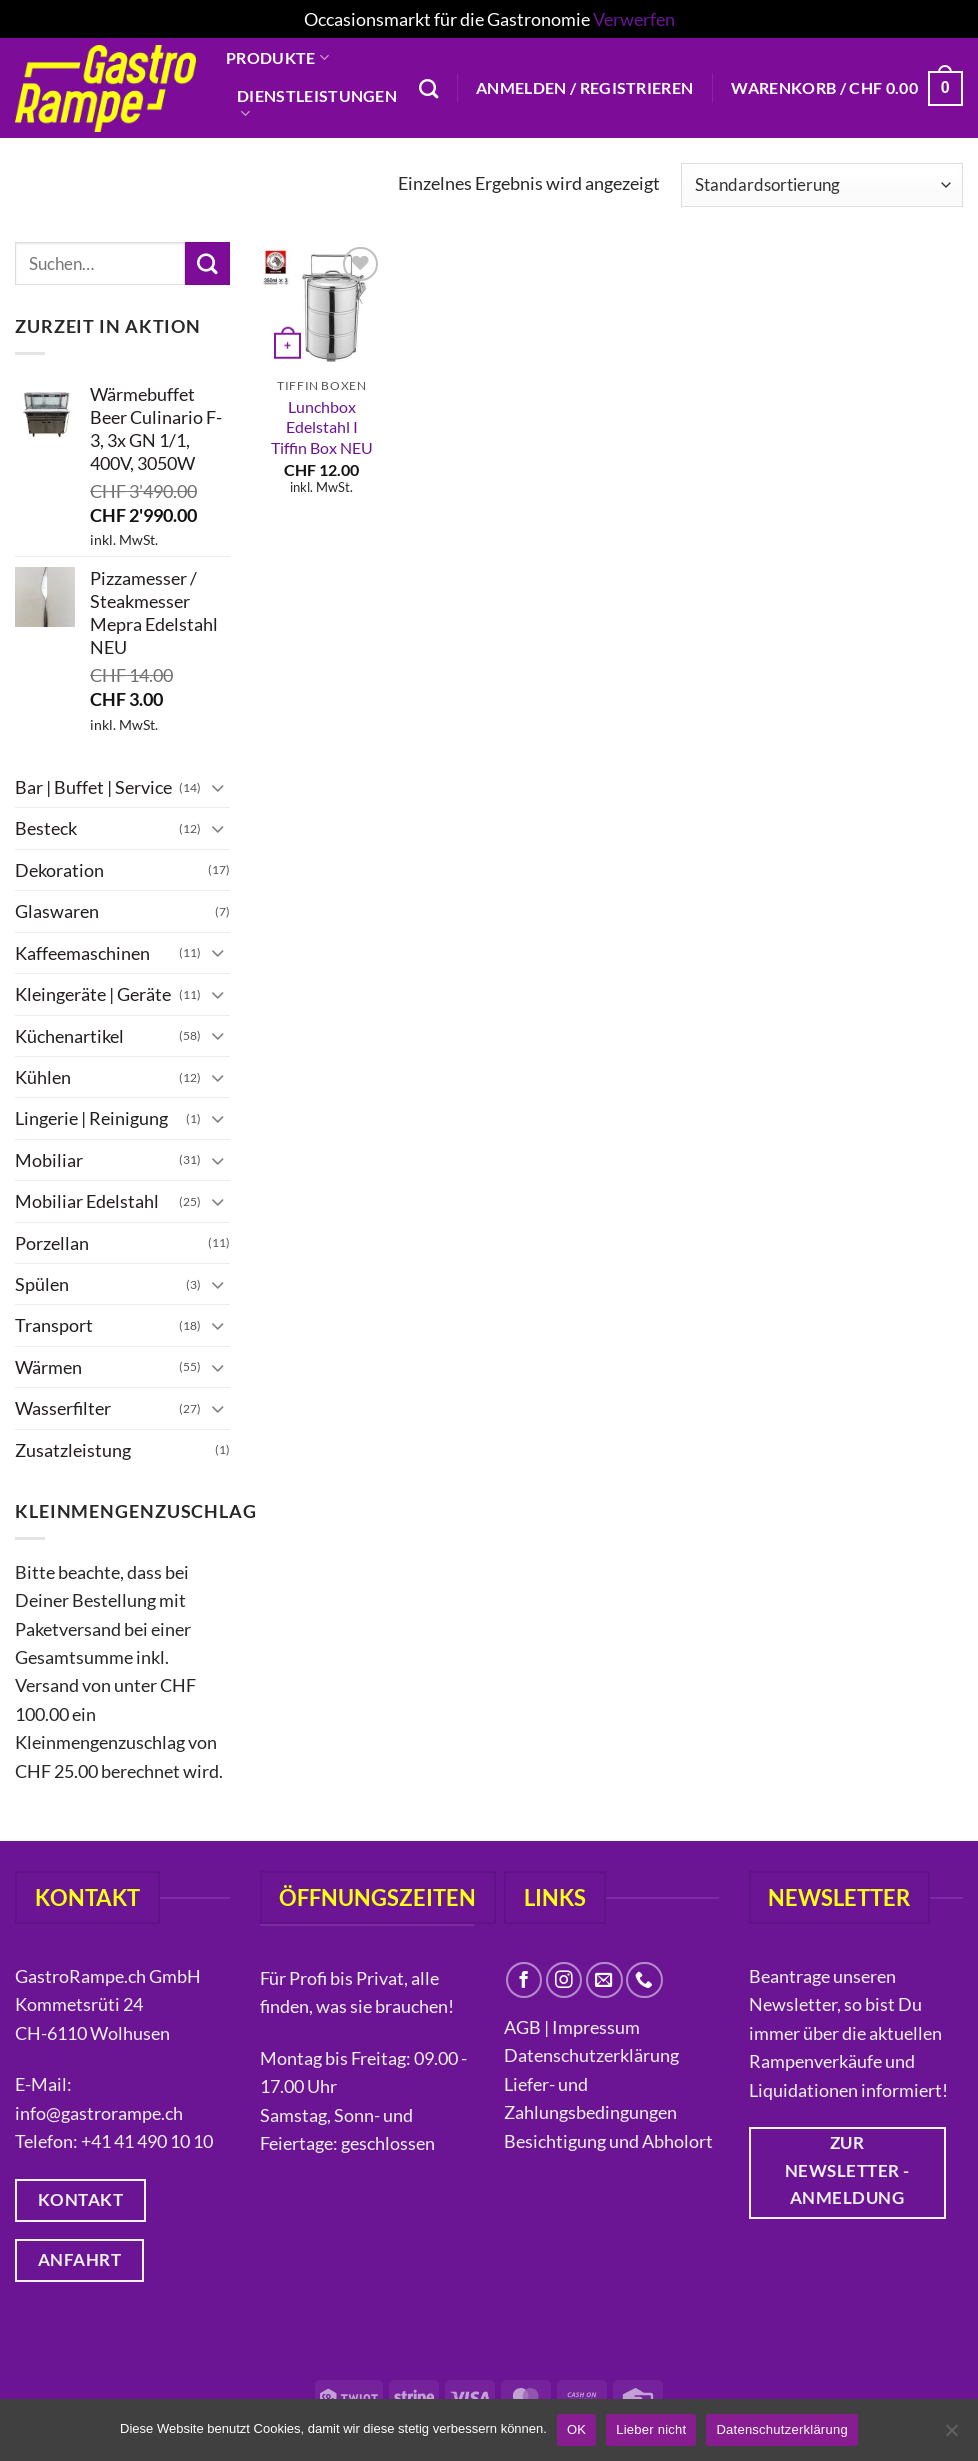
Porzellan (52, 1242)
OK (576, 2429)
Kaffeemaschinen (82, 952)
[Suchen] (428, 88)
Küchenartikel (69, 1035)
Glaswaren (57, 911)
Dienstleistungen (317, 104)
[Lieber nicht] (951, 2436)
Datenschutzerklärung (593, 2055)
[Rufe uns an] (644, 1980)
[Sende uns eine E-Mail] (604, 1980)
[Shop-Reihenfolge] (822, 184)
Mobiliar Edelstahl (87, 1201)
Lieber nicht (651, 2429)
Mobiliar (49, 1159)
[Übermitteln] (207, 263)
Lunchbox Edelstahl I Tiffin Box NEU (322, 427)
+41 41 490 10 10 (147, 2141)
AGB (522, 2027)
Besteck (46, 828)
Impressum (596, 2027)
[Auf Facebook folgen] (524, 1980)
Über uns (283, 192)
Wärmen (48, 1367)
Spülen (42, 1284)
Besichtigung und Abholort (608, 2141)
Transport (54, 1325)
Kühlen (43, 1077)
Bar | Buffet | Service (93, 787)
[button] (584, 88)
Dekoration (59, 869)
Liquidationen (309, 152)
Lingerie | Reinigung (91, 1118)
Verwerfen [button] (634, 19)
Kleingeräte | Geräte (93, 994)
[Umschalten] (218, 786)
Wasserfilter (63, 1408)
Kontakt (276, 228)
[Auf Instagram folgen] (564, 1980)
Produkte (277, 58)
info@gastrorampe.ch (99, 2113)
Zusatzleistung (73, 1449)
